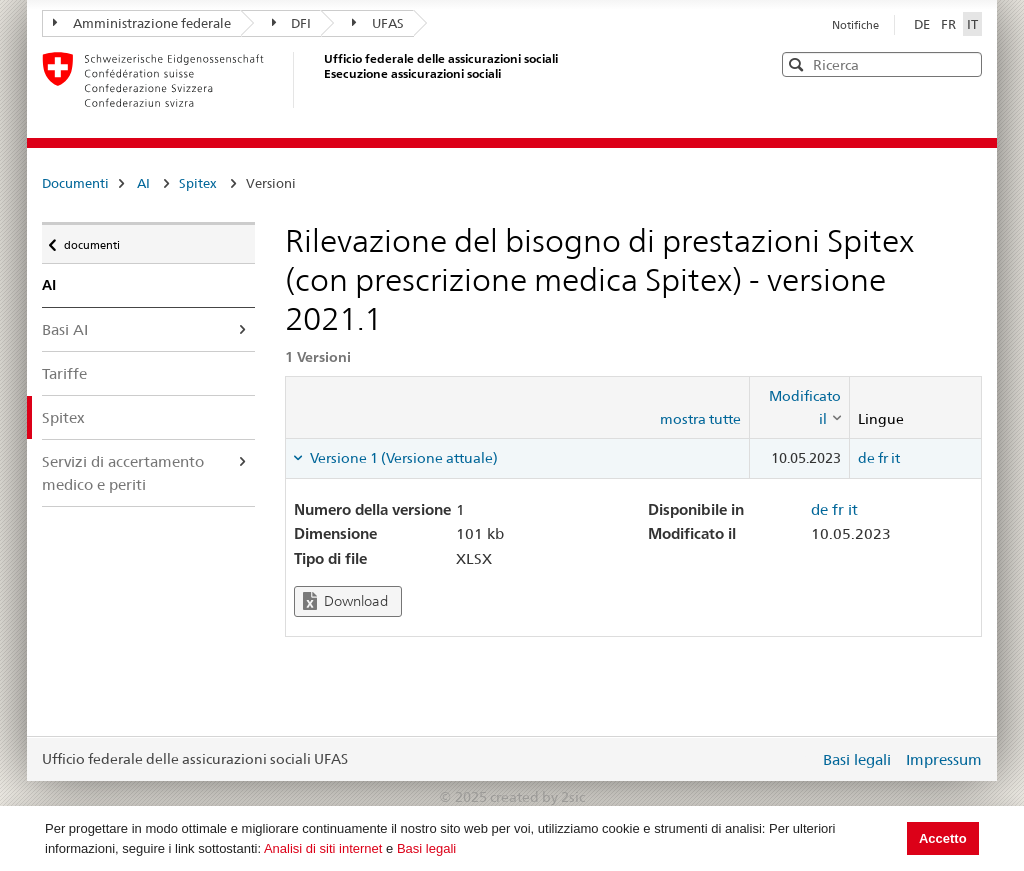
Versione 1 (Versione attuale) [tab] (402, 458)
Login (800, 759)
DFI (292, 23)
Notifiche (855, 25)
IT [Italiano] (972, 24)
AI (143, 183)
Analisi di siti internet (323, 848)
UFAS (378, 23)
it (895, 458)
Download (345, 601)
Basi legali (426, 848)
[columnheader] (799, 407)
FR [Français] (950, 24)
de (866, 458)
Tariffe (64, 373)
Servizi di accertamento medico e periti (123, 473)
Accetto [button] (943, 838)
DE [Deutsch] (923, 24)
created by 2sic (537, 797)
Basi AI (65, 329)
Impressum (944, 759)
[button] (965, 63)
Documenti (75, 183)
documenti (91, 240)
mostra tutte (700, 419)
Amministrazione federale (142, 23)
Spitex (198, 183)
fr (883, 458)
